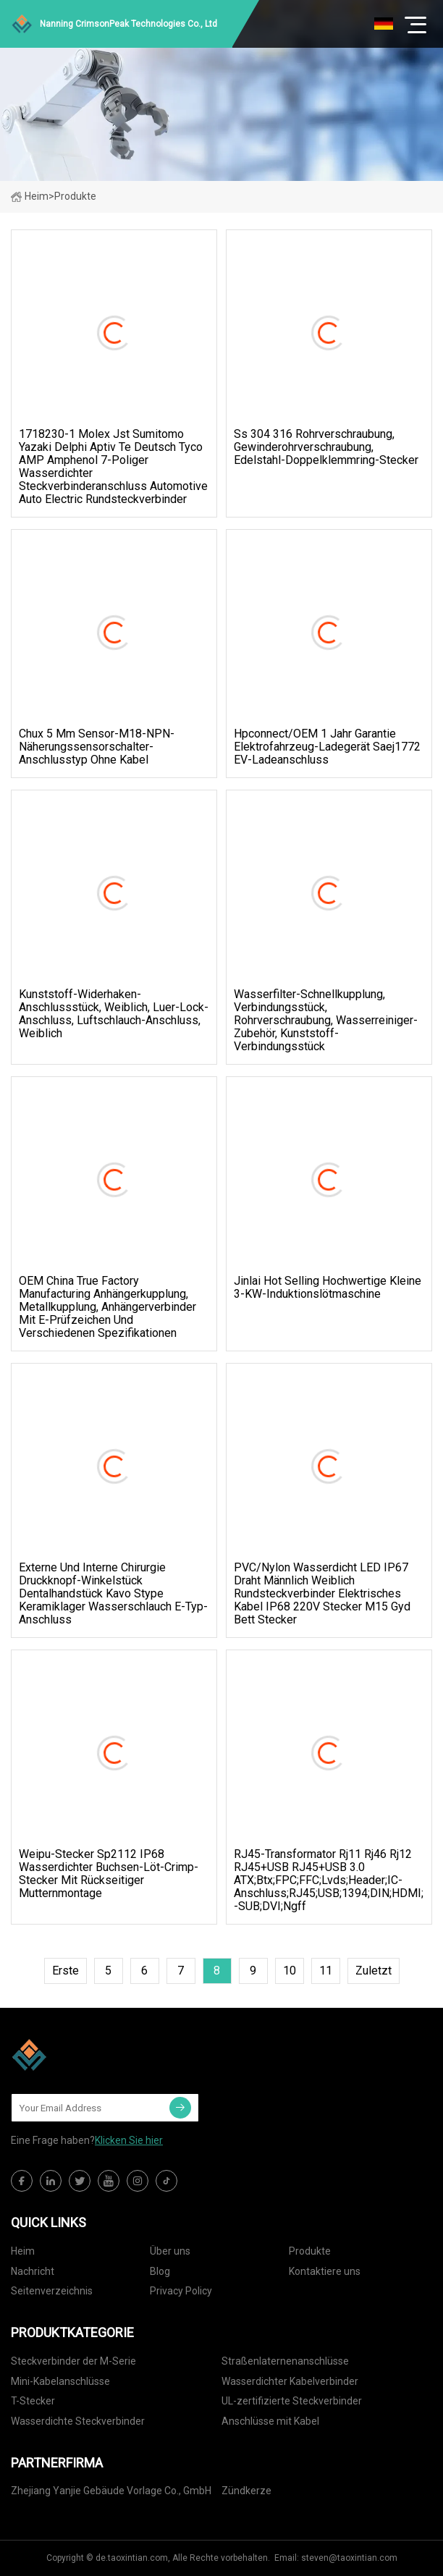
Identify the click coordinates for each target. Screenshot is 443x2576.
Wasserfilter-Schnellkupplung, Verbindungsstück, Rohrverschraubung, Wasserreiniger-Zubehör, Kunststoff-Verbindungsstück (326, 1020)
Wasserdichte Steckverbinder (78, 2421)
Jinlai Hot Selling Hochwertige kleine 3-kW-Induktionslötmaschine (327, 1288)
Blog (160, 2271)
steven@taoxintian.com (349, 2558)
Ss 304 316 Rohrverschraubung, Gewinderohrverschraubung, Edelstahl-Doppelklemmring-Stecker (326, 447)
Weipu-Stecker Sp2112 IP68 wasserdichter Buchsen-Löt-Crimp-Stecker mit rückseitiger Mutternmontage (108, 1874)
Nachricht (32, 2271)
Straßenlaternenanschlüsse (285, 2361)
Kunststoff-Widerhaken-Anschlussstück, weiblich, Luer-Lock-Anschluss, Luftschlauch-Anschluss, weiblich (113, 1014)
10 (289, 1970)
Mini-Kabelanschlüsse (60, 2381)
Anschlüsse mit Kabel (270, 2421)
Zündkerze (246, 2490)
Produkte (310, 2251)
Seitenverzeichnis (52, 2291)
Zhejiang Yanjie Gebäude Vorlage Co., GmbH (111, 2490)
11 (325, 1970)
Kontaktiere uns (324, 2271)
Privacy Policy (181, 2291)
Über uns (170, 2251)
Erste (65, 1970)
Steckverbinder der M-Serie (73, 2361)
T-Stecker (33, 2401)
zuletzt (373, 1970)
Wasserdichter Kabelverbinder (290, 2381)
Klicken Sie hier (129, 2140)
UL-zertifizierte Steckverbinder (292, 2401)
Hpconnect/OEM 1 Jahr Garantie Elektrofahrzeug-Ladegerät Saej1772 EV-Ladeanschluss (327, 747)
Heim (29, 196)
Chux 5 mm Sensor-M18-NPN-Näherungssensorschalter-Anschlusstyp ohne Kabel (96, 747)
